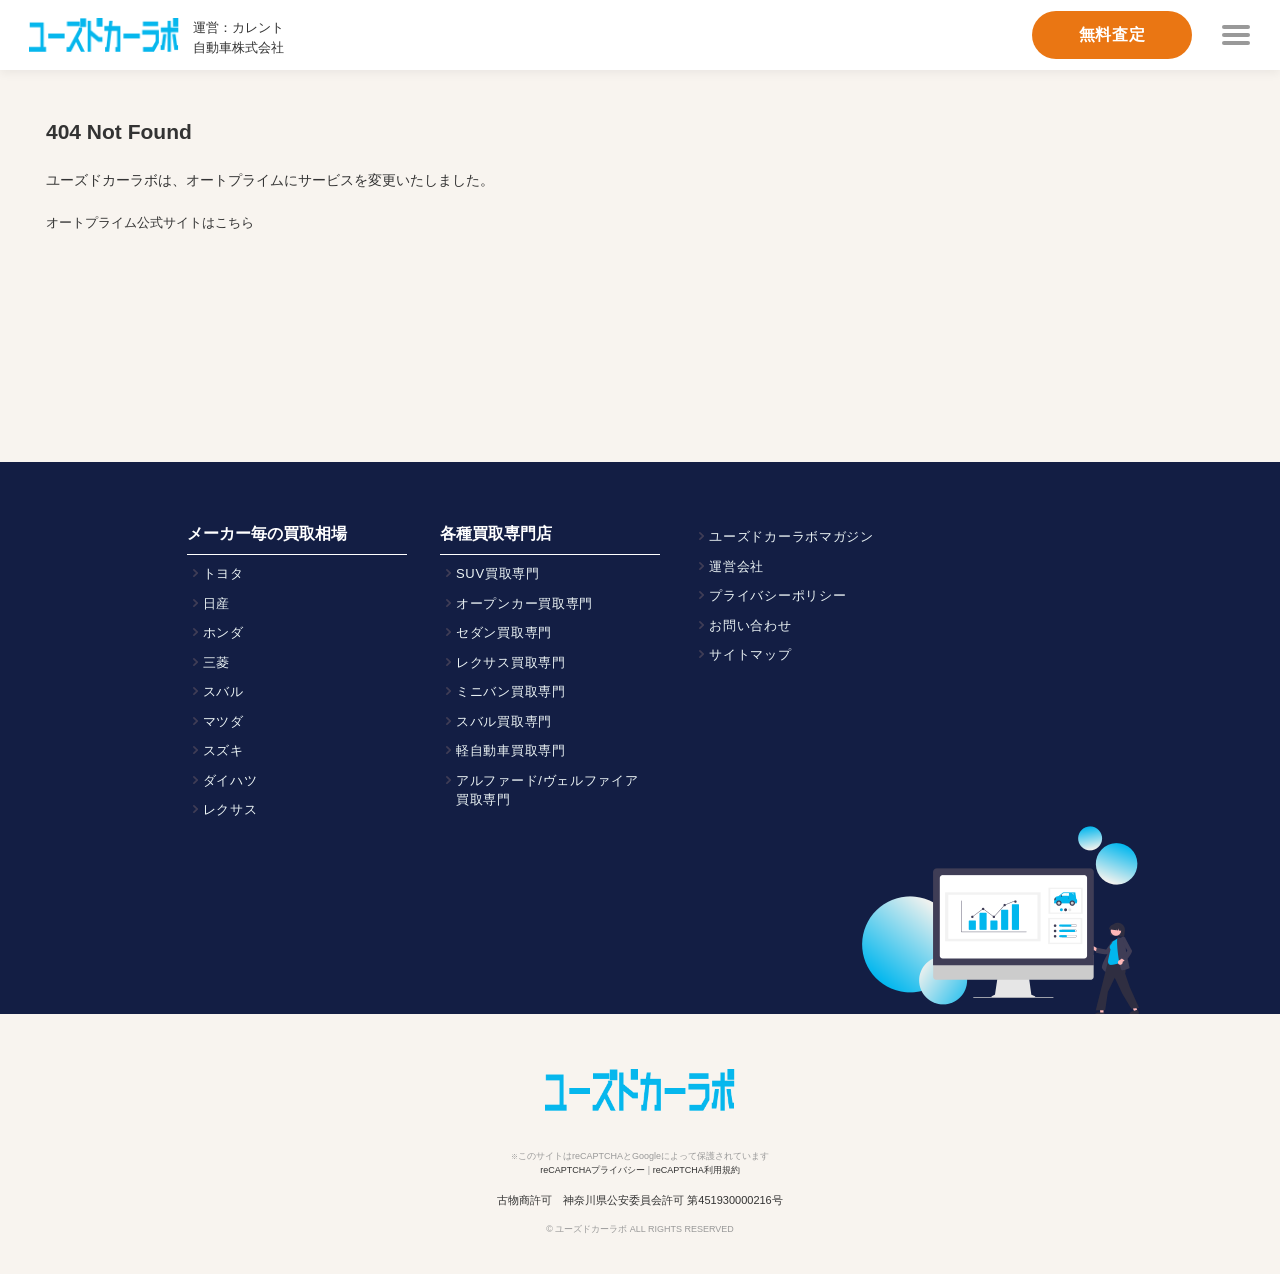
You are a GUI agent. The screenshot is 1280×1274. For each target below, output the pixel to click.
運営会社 (736, 566)
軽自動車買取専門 (511, 750)
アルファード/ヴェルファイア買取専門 (547, 790)
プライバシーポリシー (777, 595)
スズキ (223, 750)
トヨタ (223, 573)
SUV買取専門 (498, 573)
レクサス (230, 809)
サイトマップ (750, 654)
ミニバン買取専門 (511, 691)
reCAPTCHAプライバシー (592, 1170)
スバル (223, 691)
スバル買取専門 (504, 721)
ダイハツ (230, 780)
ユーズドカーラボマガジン (791, 536)
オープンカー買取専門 (524, 603)
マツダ (223, 721)
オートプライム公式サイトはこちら (150, 222)
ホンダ (223, 632)
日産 (216, 603)
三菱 (216, 662)
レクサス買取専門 (511, 662)
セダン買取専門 (504, 632)
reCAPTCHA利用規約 (696, 1170)
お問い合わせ (750, 625)
